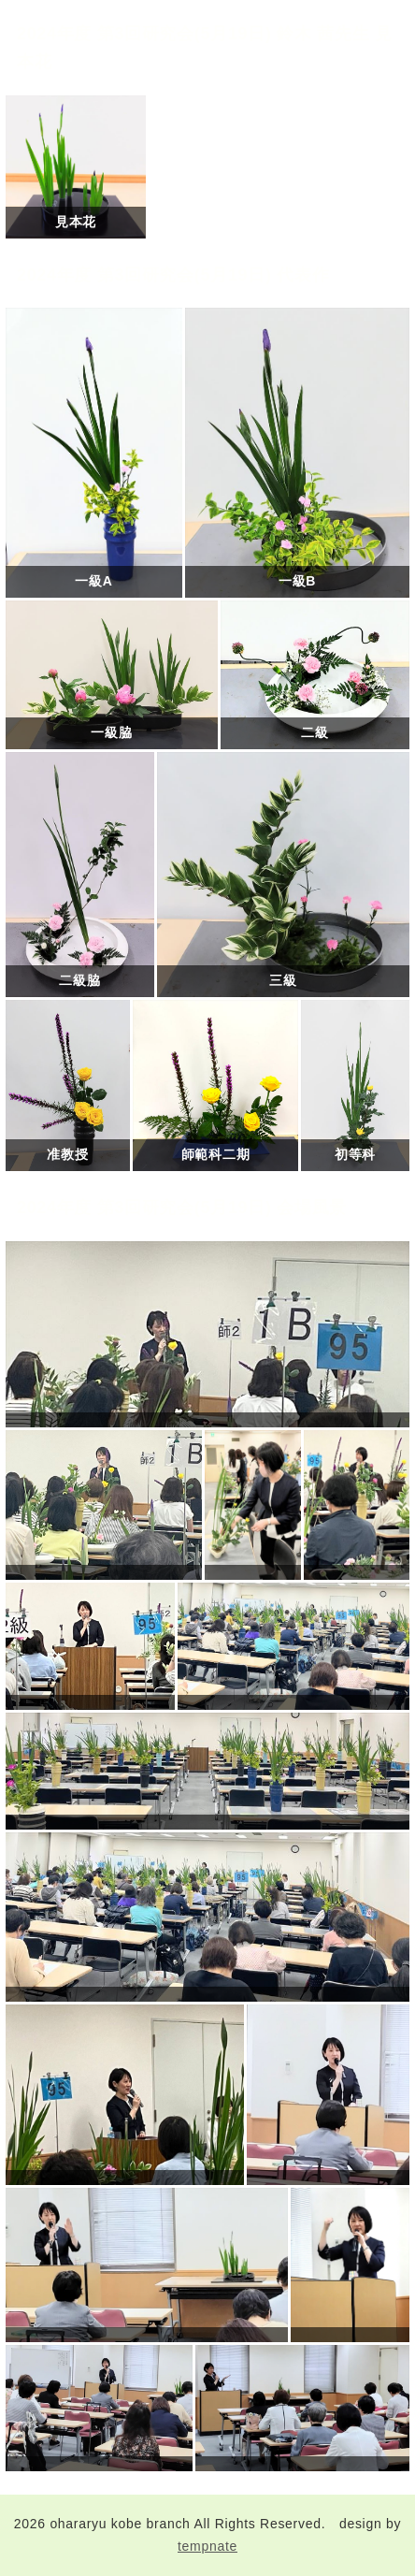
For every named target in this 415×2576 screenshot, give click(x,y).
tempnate (207, 2546)
